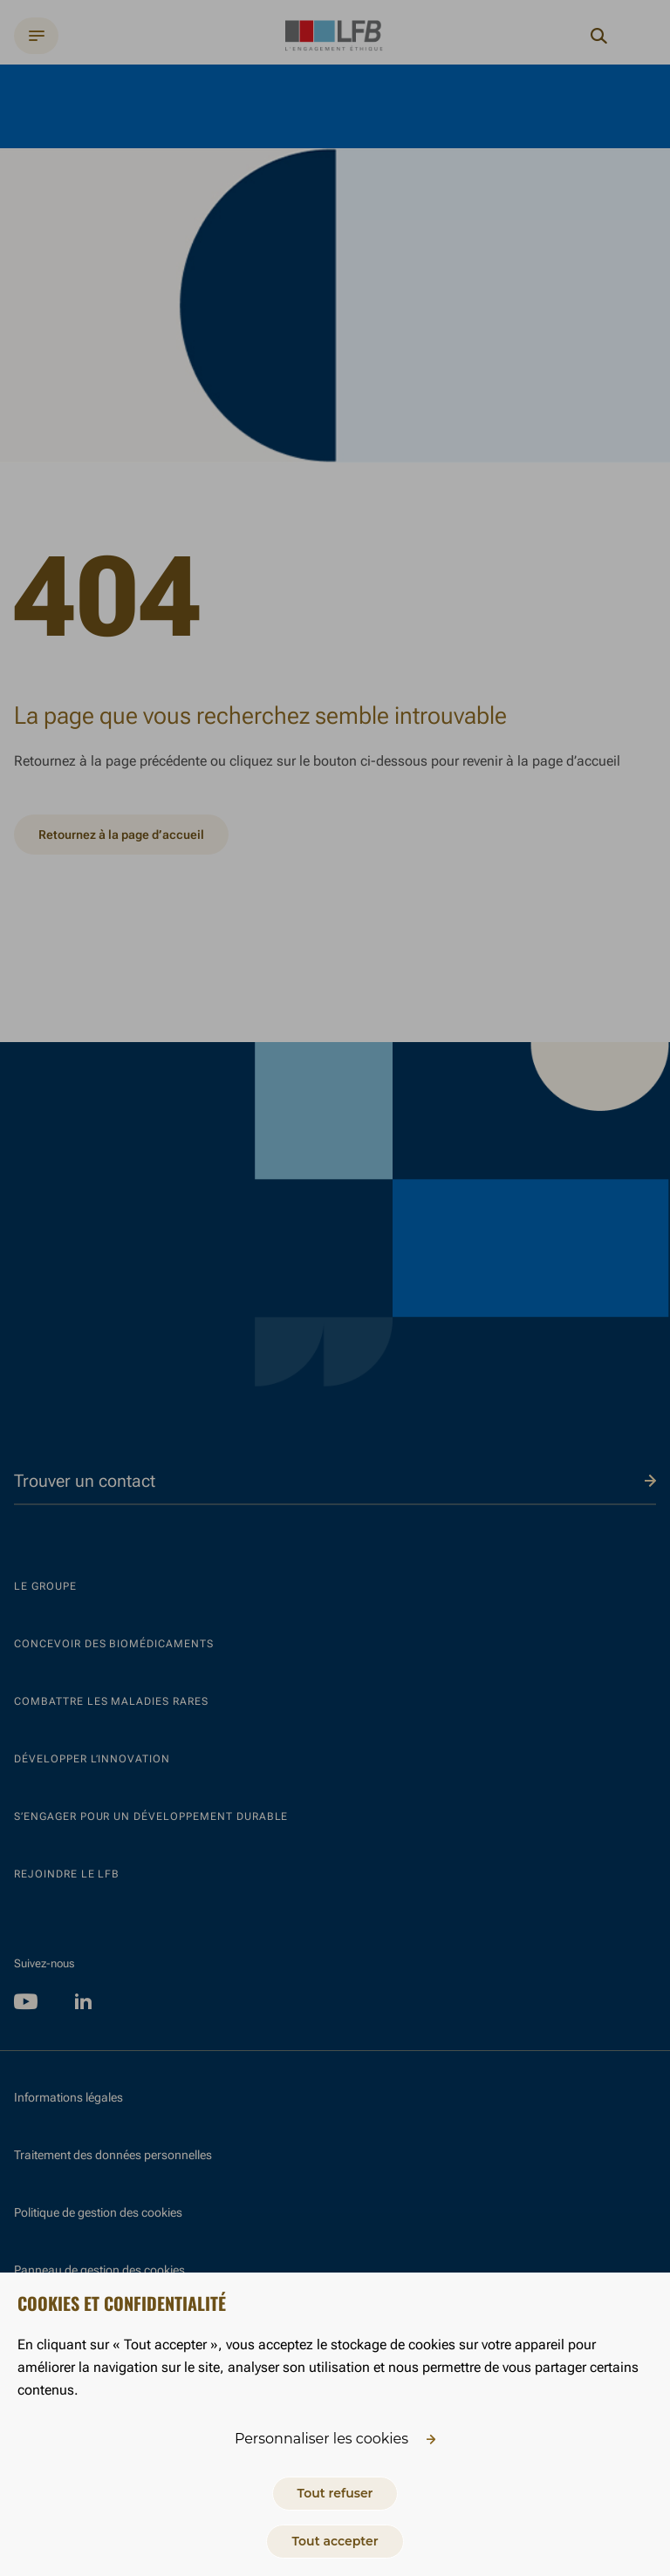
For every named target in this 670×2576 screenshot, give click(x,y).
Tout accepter (334, 2541)
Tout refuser (335, 2493)
